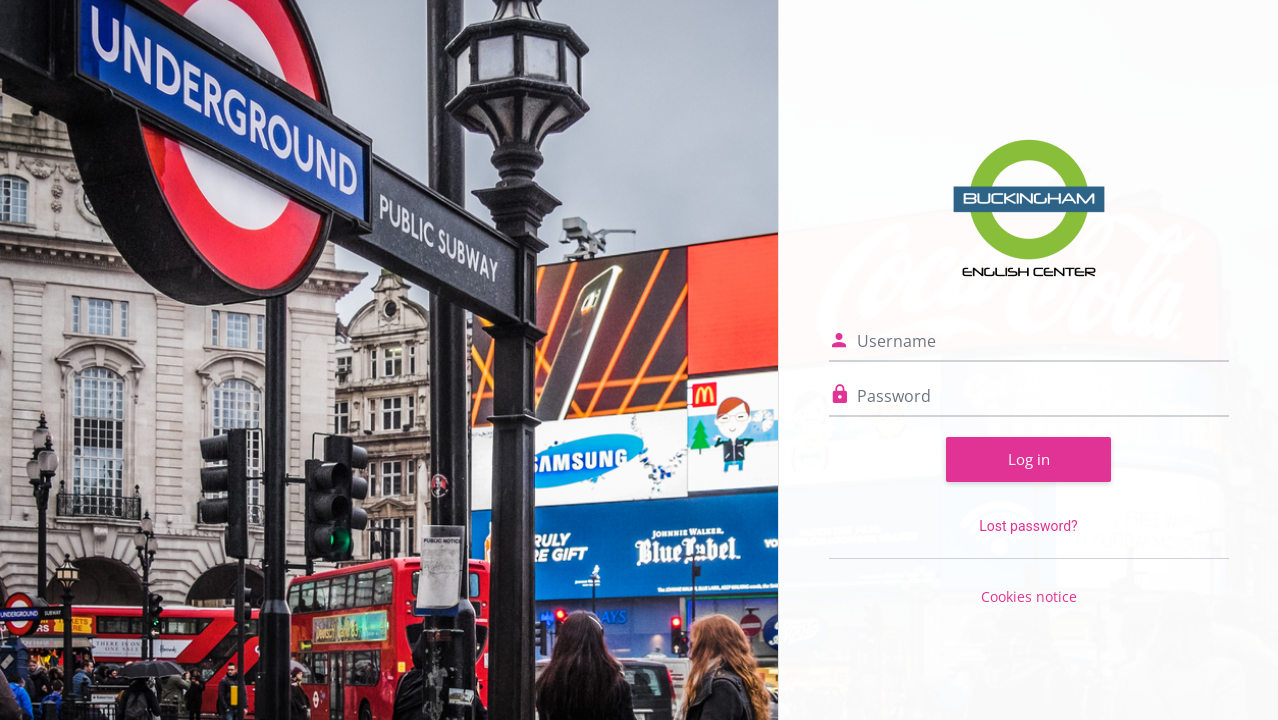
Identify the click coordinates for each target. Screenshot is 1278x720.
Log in (1029, 459)
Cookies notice (1029, 596)
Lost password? (1028, 526)
